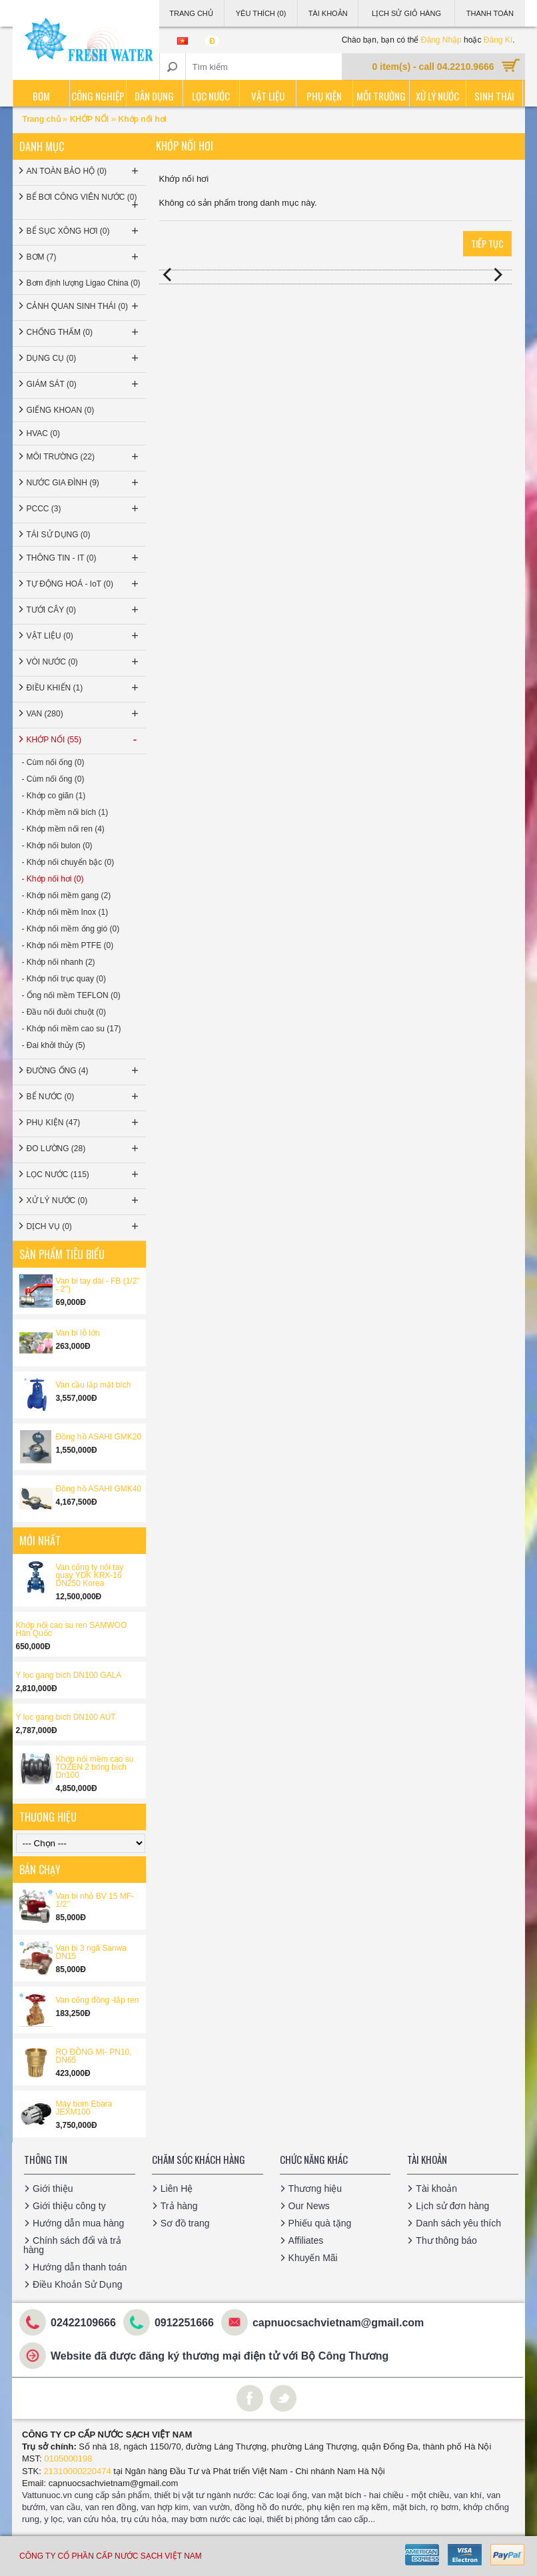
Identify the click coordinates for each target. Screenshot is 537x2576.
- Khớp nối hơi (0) (53, 879)
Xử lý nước (437, 96)
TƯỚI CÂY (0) (84, 610)
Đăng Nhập (441, 40)
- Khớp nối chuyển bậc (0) (68, 862)
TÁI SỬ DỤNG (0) (59, 534)
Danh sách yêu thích (458, 2223)
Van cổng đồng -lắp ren (97, 2000)
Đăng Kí (498, 40)
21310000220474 (77, 2471)
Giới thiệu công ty (69, 2205)
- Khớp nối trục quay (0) (64, 978)
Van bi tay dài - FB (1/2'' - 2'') (98, 1285)
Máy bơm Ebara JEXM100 (84, 2108)
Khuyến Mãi (313, 2257)
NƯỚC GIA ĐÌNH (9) (84, 482)
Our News (309, 2205)
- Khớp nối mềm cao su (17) (71, 1028)
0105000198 (68, 2458)
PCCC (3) (84, 508)
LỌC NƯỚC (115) (84, 1174)
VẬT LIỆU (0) (84, 636)
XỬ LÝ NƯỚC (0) (84, 1200)
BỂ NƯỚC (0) (84, 1096)
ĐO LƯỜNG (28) (84, 1148)
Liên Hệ (177, 2188)
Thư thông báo (446, 2240)
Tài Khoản (328, 13)
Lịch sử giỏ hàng (406, 13)
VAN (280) (84, 713)
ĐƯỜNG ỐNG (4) (84, 1070)
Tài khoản (436, 2188)
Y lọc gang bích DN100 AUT (66, 1717)
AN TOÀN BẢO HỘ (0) (84, 171)
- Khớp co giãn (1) (54, 795)
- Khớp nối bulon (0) (57, 845)
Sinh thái (494, 96)
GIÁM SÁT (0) (84, 384)
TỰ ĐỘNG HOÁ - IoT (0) (84, 584)
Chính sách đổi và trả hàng (72, 2245)
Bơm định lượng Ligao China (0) (84, 283)
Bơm (41, 96)
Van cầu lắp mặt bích (93, 1385)
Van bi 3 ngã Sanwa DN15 (91, 1952)
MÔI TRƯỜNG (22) (84, 456)
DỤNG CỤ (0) (84, 358)
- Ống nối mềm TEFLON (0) (71, 995)
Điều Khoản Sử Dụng (77, 2284)
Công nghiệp (98, 96)
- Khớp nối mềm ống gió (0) (71, 928)
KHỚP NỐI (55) (84, 739)
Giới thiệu (53, 2188)
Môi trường (381, 96)
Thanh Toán (490, 13)
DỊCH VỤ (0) (84, 1226)
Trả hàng (179, 2205)
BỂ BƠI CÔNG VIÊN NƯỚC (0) (84, 202)
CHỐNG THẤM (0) (84, 332)
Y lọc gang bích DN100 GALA (69, 1675)
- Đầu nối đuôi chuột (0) (64, 1012)
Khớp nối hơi (143, 119)
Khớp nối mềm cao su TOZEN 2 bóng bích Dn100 (95, 1767)
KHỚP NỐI (89, 119)
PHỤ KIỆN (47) (84, 1122)
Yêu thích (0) (261, 13)
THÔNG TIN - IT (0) (84, 558)
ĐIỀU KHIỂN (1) (84, 687)
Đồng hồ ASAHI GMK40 (99, 1489)
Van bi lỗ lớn (78, 1333)
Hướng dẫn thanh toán (80, 2267)
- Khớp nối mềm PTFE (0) (68, 945)
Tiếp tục (487, 243)
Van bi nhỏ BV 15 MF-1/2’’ (95, 1900)
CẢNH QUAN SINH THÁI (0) (84, 306)
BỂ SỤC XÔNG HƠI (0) (84, 231)
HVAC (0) (43, 433)
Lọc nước (211, 96)
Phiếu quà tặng (320, 2223)
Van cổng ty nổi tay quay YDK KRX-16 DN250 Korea (90, 1575)
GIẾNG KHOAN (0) (61, 410)
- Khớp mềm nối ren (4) (63, 829)
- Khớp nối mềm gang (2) (66, 895)
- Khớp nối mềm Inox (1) (65, 912)
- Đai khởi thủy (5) (53, 1045)
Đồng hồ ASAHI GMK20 (99, 1437)
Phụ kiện (324, 96)
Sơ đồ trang (185, 2223)
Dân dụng (154, 96)
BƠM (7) (84, 257)
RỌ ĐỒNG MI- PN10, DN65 (94, 2056)
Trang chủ (43, 119)
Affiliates (306, 2240)
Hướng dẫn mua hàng (78, 2223)
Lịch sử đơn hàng (452, 2205)
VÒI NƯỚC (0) (84, 661)
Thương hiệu (315, 2188)
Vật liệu (267, 96)
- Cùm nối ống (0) (53, 762)
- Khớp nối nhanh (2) (58, 962)
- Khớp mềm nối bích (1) (65, 812)
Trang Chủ (191, 13)
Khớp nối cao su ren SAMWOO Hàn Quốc (71, 1629)
